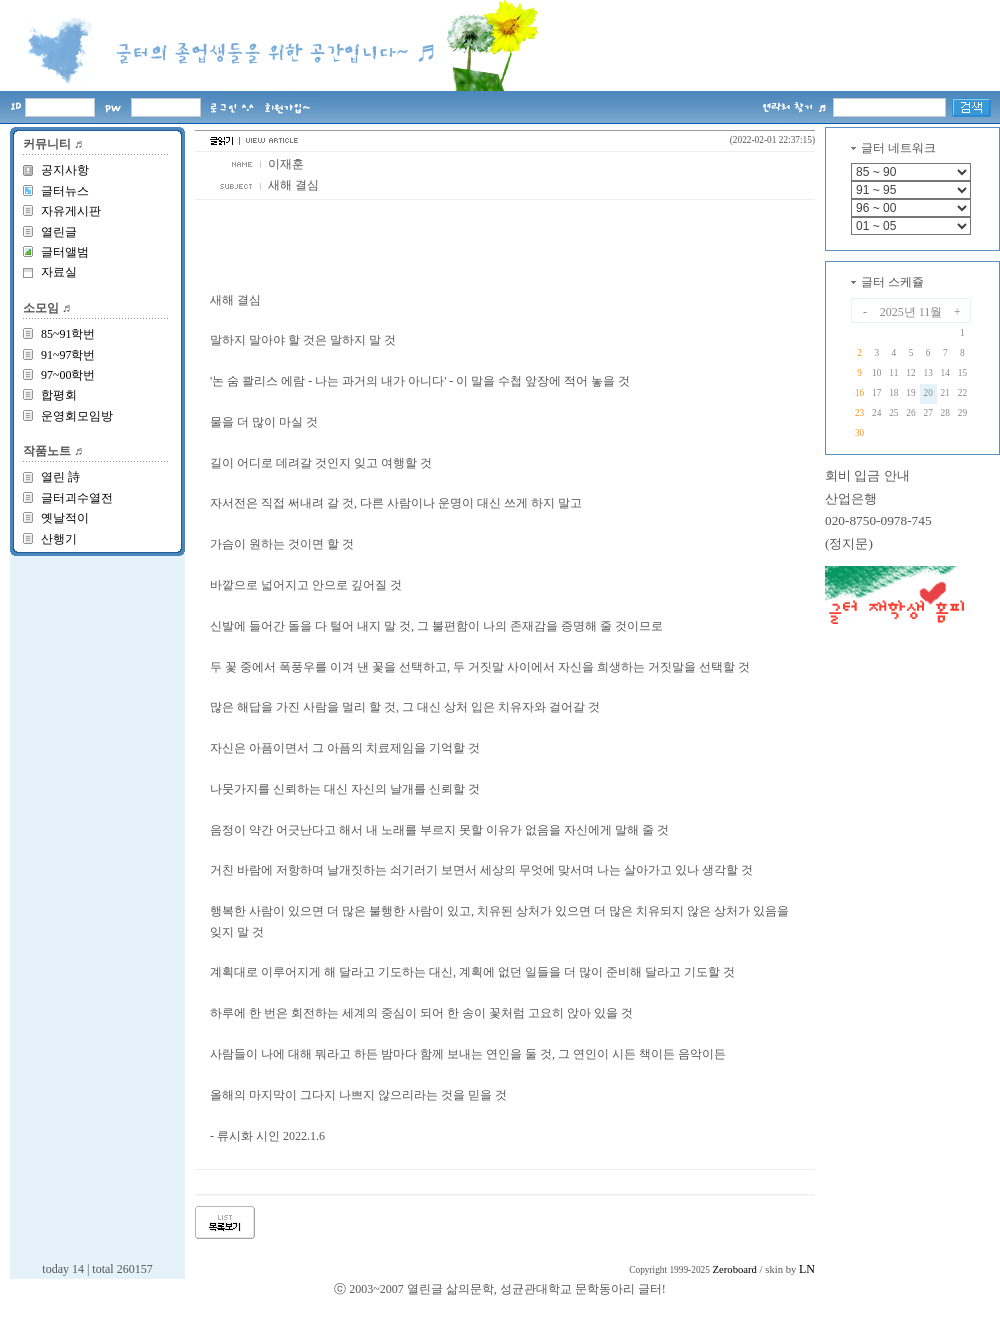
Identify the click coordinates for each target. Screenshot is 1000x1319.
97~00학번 (68, 375)
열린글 (59, 232)
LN (807, 1269)
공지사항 (65, 170)
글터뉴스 (65, 191)
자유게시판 (71, 211)
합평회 (59, 395)
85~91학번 (68, 334)
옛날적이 (65, 518)
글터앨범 (65, 252)
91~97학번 (68, 355)
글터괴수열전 (77, 498)
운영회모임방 (77, 416)
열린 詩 (60, 477)
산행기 (59, 539)
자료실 (59, 272)
